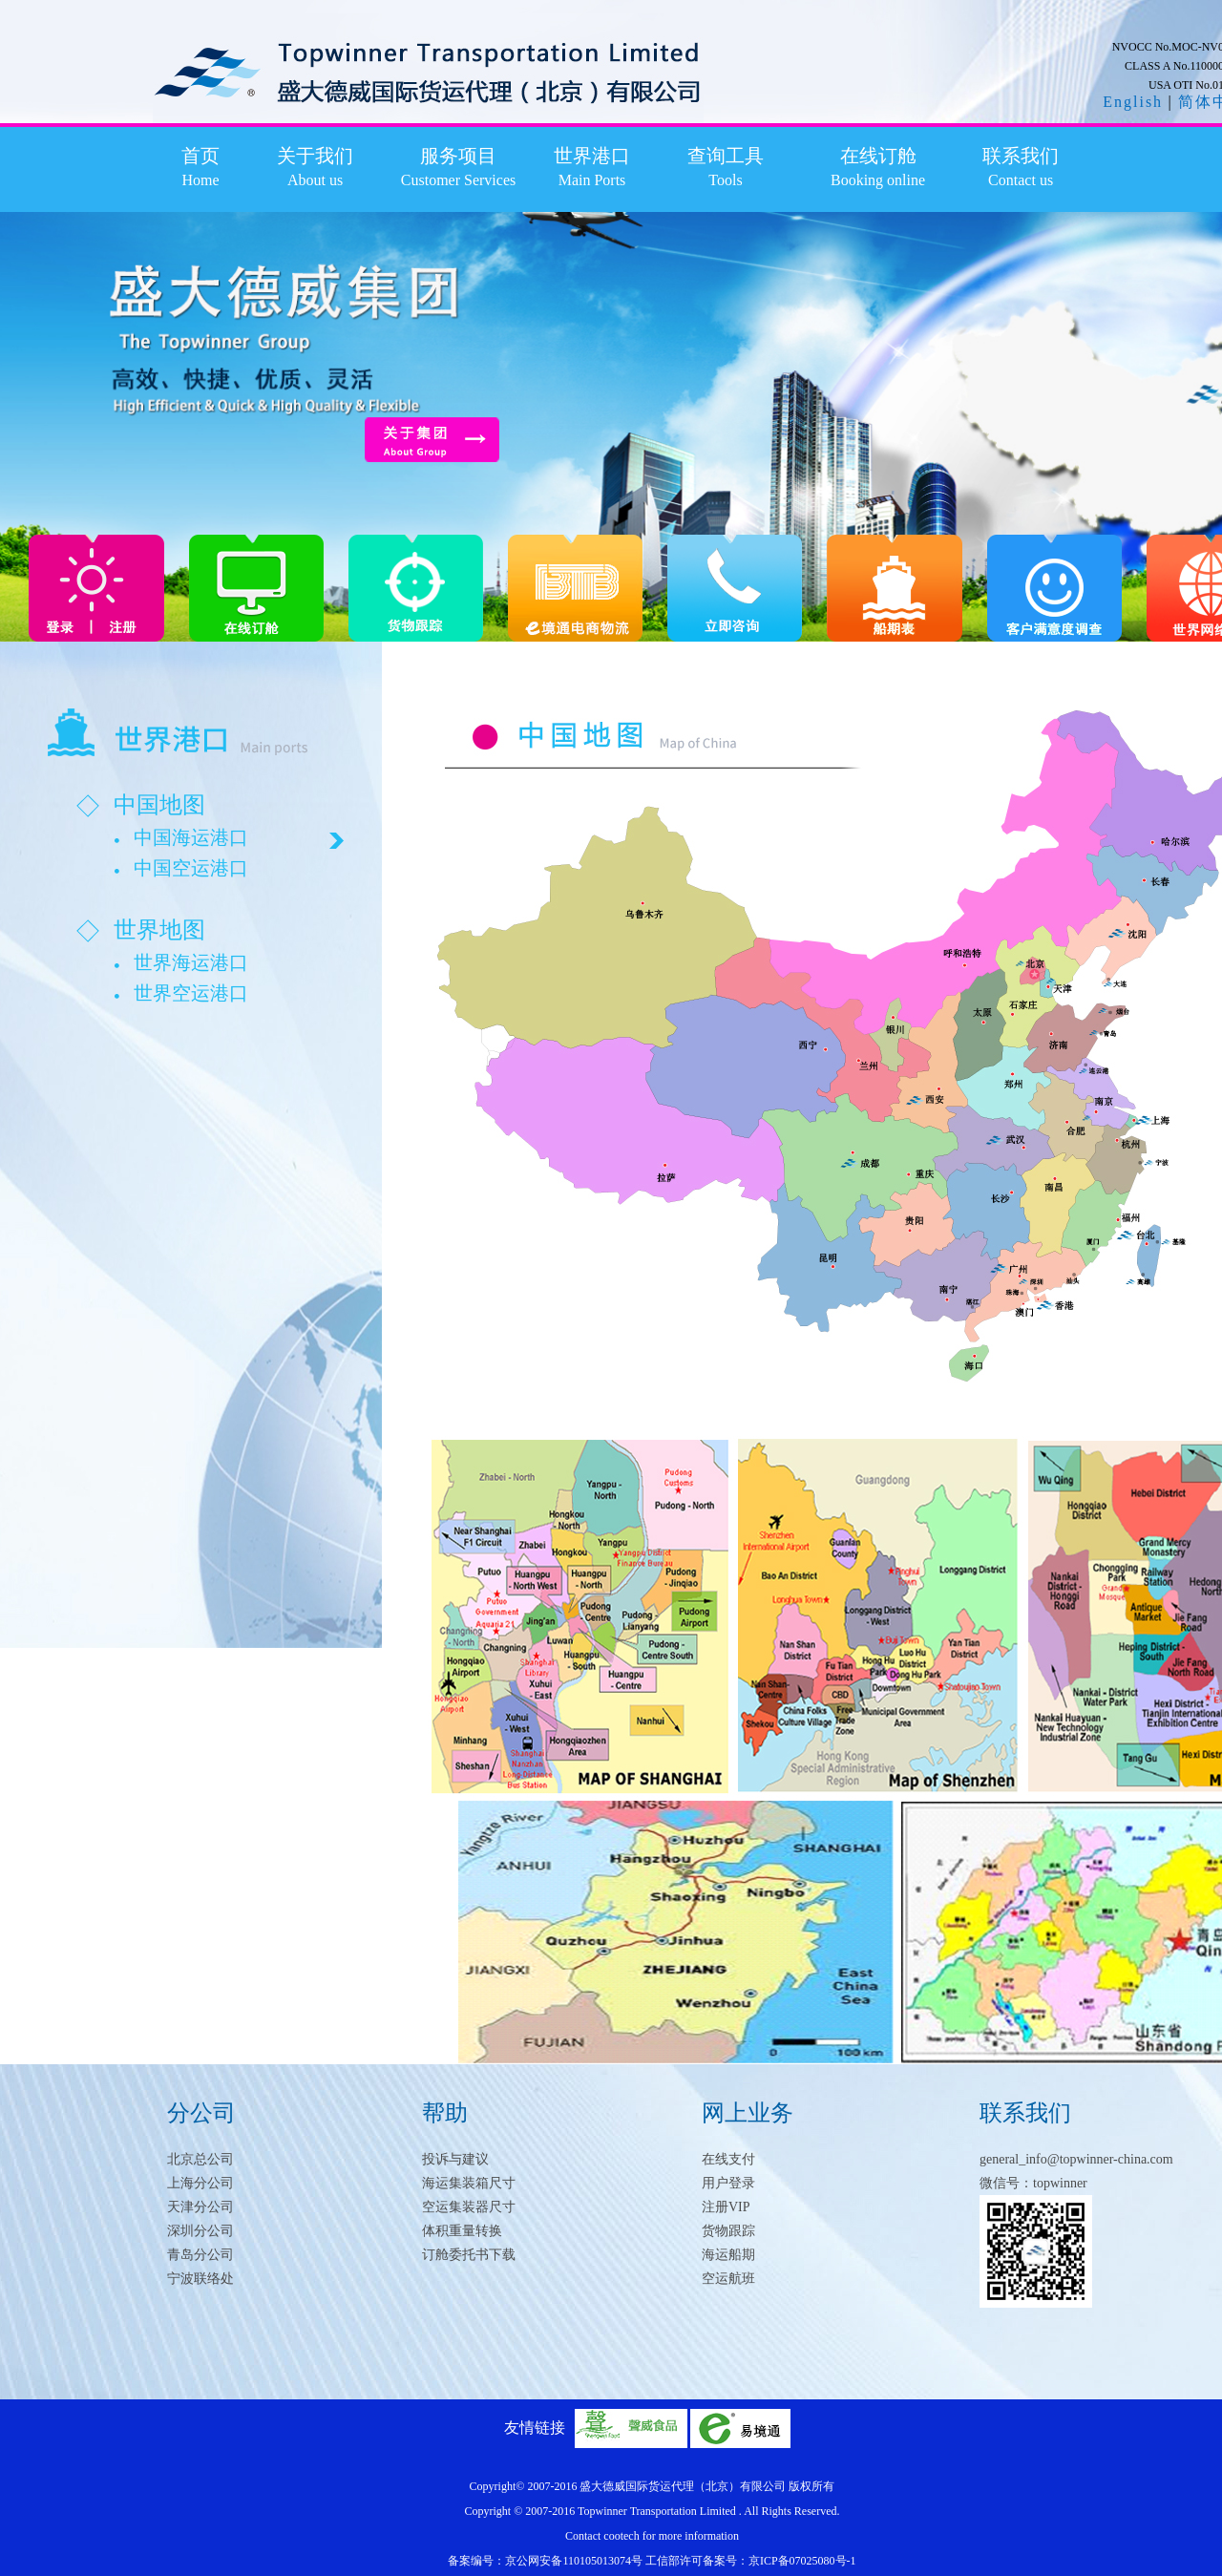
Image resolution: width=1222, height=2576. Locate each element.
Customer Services (458, 180)
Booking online (878, 180)
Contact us (1020, 180)
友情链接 (534, 2427)
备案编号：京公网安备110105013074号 (546, 2560)
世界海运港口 (191, 962)
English (1133, 102)
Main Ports (592, 180)
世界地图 (159, 930)
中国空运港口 (191, 867)
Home (200, 180)
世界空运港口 (191, 992)
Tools (725, 180)
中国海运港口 (191, 837)
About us (315, 180)
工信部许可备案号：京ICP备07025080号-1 (750, 2560)
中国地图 (159, 804)
